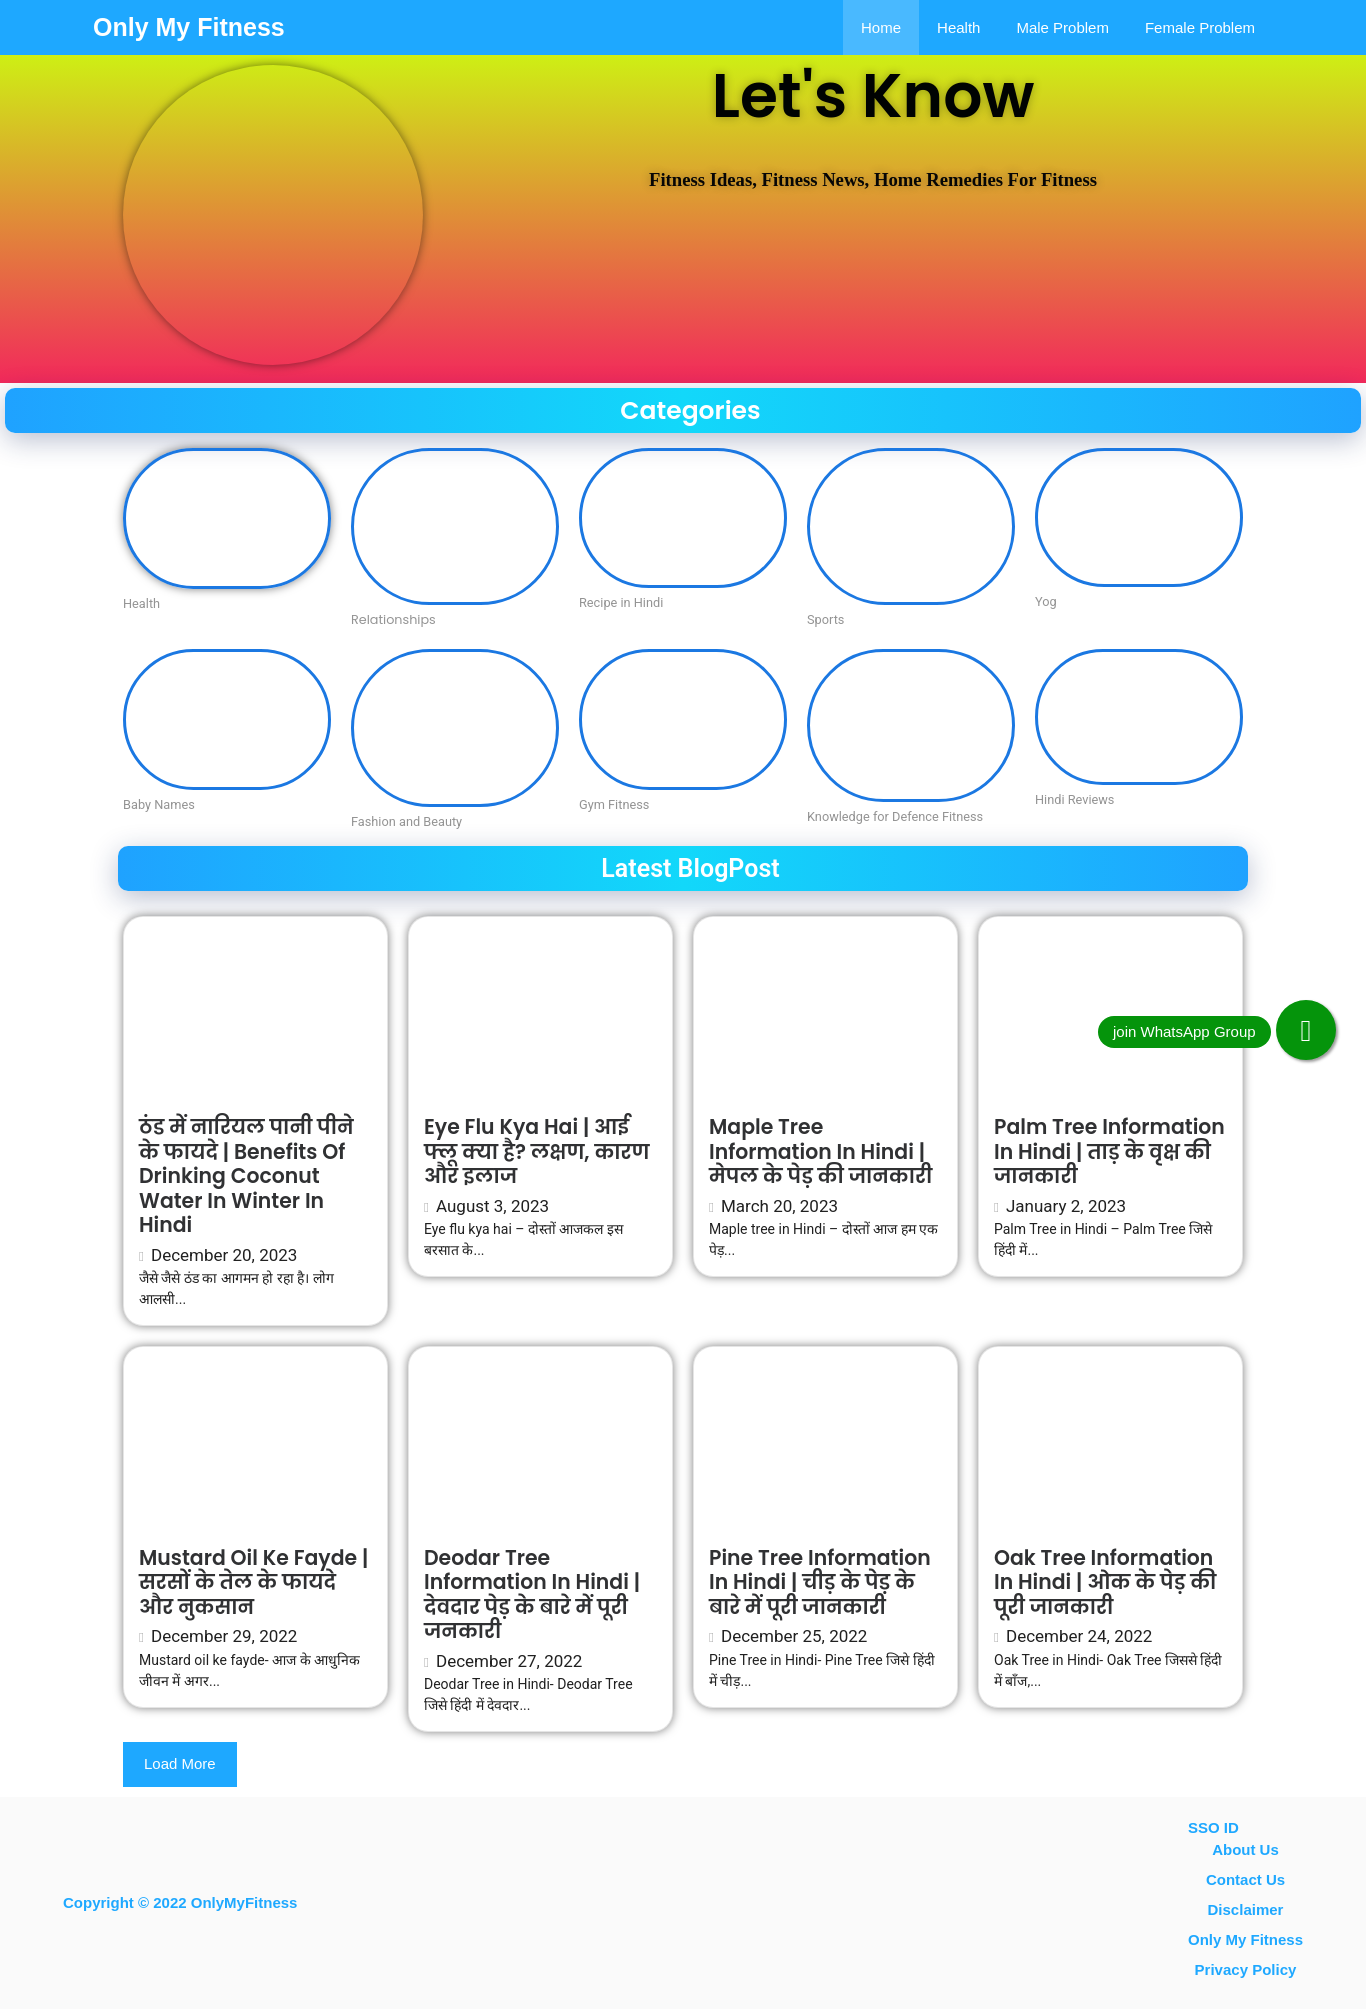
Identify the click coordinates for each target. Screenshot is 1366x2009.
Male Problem (1062, 27)
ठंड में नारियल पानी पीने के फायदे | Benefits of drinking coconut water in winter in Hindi (246, 1176)
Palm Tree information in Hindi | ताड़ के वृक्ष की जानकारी (1109, 1151)
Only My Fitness (189, 27)
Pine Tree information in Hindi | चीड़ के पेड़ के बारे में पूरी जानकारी (820, 1582)
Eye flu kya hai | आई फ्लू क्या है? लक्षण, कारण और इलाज (536, 1151)
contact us (1245, 1879)
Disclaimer (1246, 1909)
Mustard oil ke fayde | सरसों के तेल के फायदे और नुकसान (253, 1582)
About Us (1245, 1849)
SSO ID (1213, 1827)
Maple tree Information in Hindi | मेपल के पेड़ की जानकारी (820, 1151)
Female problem (1200, 27)
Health (958, 27)
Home (881, 27)
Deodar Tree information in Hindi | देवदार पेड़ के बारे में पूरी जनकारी (532, 1594)
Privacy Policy (1246, 1969)
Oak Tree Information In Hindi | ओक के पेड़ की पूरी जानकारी (1105, 1582)
